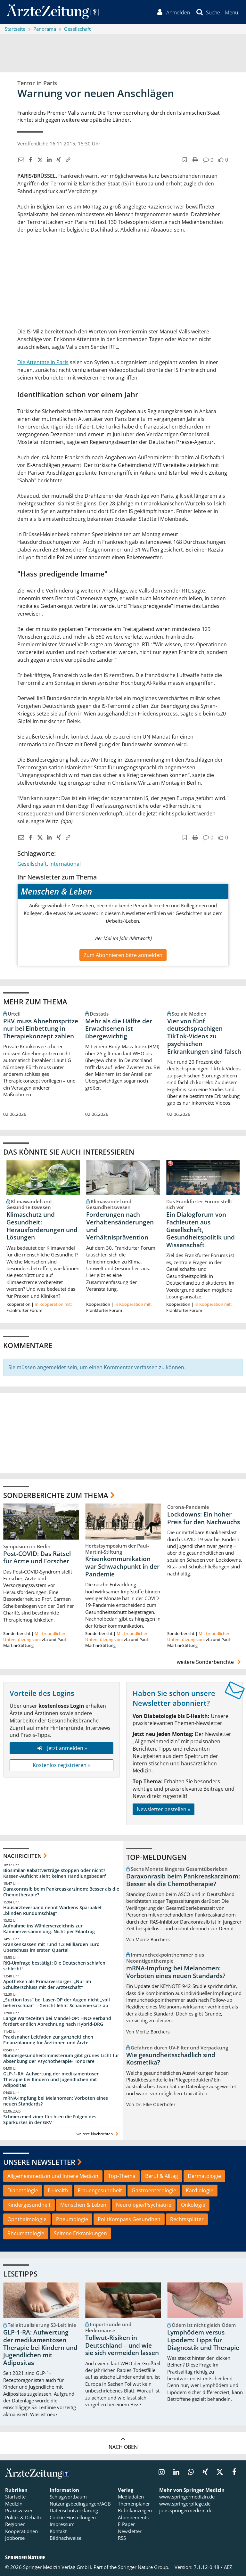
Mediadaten (131, 2497)
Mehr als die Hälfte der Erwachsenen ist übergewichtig (118, 1029)
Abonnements (133, 2517)
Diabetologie (22, 2190)
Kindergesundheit (29, 2204)
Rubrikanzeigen (135, 2510)
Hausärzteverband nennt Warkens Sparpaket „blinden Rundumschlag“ (52, 1910)
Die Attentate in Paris (43, 362)
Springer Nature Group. (143, 2567)
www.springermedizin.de (187, 2497)
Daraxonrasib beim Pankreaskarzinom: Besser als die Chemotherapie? (61, 1892)
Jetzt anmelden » (61, 1748)
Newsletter (130, 2531)
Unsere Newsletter (39, 2162)
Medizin (13, 2503)
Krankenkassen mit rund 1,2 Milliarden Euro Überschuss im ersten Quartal (51, 1947)
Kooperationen (21, 2531)
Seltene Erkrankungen (80, 2233)
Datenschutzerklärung (74, 2510)
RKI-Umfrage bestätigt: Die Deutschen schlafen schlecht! (54, 1966)
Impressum (62, 2524)
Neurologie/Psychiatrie (143, 2204)
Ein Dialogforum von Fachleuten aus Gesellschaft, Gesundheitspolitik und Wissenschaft (200, 1229)
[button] (231, 12)
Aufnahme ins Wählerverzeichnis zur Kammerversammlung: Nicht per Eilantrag (49, 1929)
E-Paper (126, 2524)
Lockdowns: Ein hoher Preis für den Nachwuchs (203, 1518)
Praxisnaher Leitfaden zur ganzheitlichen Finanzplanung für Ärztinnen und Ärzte (48, 2040)
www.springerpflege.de (184, 2503)
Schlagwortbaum (68, 2497)
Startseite (15, 2497)
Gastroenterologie (154, 2190)
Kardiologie (199, 2190)
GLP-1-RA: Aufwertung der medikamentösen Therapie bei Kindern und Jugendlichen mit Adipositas (51, 2080)
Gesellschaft (32, 863)
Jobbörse (15, 2538)
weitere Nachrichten (98, 2134)
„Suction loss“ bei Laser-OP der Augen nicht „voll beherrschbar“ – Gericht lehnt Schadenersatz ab (56, 2003)
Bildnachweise (65, 2538)
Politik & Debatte (23, 2517)
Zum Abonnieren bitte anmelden (123, 955)
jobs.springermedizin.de (185, 2510)
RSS (122, 2538)
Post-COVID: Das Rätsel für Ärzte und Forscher (37, 1558)
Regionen (15, 2524)
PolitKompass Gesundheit (129, 2219)
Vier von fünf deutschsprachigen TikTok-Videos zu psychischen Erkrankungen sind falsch (204, 1036)
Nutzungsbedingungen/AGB (80, 2503)
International (65, 863)
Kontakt (58, 2531)
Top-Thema (121, 2175)
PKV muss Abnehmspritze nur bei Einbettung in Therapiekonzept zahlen (40, 1029)
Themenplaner (134, 2503)
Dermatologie (204, 2175)
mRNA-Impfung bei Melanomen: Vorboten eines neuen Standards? (55, 2101)
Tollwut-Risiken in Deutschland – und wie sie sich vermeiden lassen (122, 2345)
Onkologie (193, 2204)
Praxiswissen (19, 2510)
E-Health (58, 2190)
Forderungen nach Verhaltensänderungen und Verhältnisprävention (120, 1225)
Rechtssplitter (187, 2219)
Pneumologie (72, 2219)
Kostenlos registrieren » (61, 1765)
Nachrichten (22, 1856)
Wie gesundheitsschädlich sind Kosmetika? (170, 2059)
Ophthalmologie (26, 2219)
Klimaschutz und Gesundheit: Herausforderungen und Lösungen (42, 1225)
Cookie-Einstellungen (73, 2517)
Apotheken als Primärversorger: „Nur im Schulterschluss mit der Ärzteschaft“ (47, 1984)
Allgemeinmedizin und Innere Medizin (52, 2175)
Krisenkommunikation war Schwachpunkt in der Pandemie (122, 1567)
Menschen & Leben (83, 2204)
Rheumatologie (25, 2233)
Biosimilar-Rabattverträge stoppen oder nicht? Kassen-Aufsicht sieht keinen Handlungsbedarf (54, 1873)
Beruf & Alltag (161, 2175)
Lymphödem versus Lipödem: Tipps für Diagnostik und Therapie (203, 2340)
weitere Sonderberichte (210, 1661)
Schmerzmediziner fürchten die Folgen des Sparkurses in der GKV (49, 2119)
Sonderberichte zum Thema (55, 1495)
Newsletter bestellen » (163, 1809)
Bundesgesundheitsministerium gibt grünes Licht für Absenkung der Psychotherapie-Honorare (61, 2058)
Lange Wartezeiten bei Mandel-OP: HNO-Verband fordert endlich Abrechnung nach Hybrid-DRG (57, 2021)
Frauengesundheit (100, 2190)
